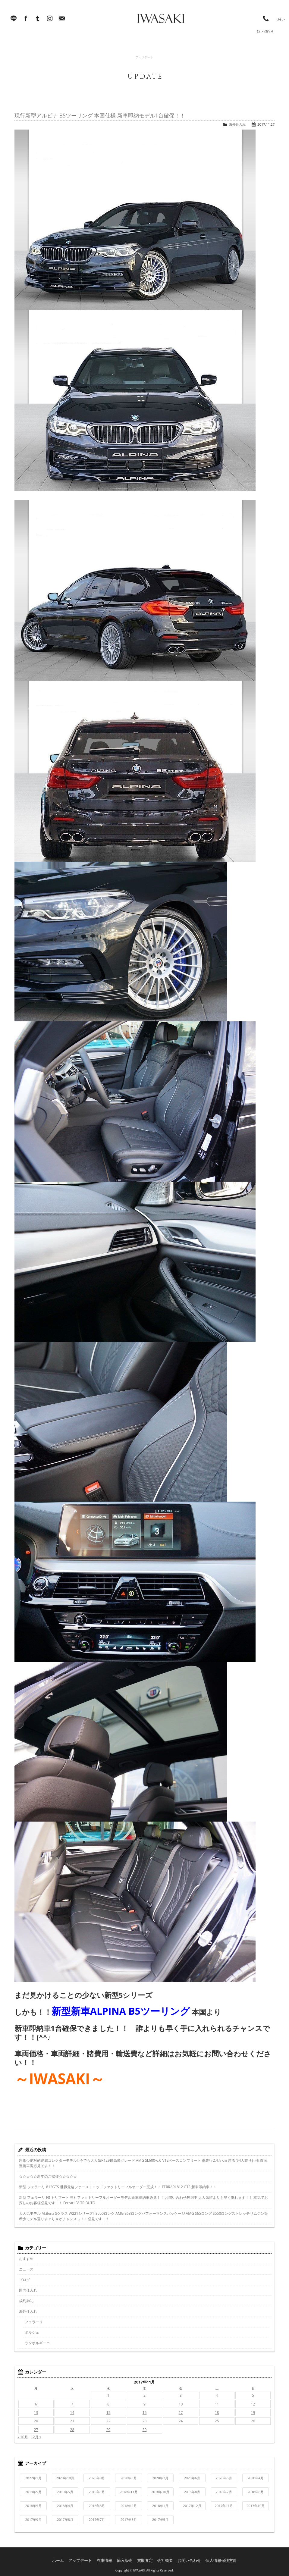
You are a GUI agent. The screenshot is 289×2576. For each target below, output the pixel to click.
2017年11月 (224, 2505)
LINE (14, 21)
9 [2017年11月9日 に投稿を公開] (144, 2404)
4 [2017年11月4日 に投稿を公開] (217, 2395)
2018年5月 (33, 2505)
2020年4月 (255, 2478)
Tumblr (38, 21)
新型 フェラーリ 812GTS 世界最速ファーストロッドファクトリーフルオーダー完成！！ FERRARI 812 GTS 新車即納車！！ (118, 2186)
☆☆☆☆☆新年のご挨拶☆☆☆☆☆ (48, 2176)
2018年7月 (224, 2492)
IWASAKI (149, 21)
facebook (26, 21)
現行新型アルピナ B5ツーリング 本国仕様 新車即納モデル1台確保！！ (99, 115)
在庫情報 (108, 2558)
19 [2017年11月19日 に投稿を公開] (253, 2412)
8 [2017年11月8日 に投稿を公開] (108, 2404)
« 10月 (22, 2437)
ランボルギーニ (37, 2343)
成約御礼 (26, 2300)
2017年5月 (160, 2519)
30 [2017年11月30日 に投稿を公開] (145, 2429)
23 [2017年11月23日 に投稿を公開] (145, 2421)
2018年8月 (192, 2492)
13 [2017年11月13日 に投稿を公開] (36, 2412)
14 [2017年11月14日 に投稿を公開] (72, 2412)
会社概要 (165, 2558)
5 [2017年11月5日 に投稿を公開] (253, 2395)
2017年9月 (33, 2519)
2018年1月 (160, 2505)
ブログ (24, 2279)
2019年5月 (65, 2492)
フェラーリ (34, 2321)
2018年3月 (97, 2505)
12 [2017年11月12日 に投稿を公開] (253, 2404)
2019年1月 (97, 2492)
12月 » (36, 2437)
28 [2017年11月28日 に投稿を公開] (72, 2429)
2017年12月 (192, 2505)
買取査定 (146, 2558)
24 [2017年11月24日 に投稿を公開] (181, 2421)
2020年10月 (65, 2478)
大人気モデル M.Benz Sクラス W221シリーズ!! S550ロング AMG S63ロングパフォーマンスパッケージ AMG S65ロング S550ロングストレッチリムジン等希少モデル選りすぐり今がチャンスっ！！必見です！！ (143, 2216)
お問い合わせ (187, 2558)
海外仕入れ (237, 124)
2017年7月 (97, 2519)
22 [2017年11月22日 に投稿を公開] (108, 2421)
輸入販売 (127, 2558)
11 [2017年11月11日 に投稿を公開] (217, 2404)
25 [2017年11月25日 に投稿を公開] (217, 2421)
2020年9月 (97, 2478)
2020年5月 (224, 2478)
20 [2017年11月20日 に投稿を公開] (36, 2421)
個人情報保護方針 (215, 2558)
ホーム (66, 2558)
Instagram (50, 21)
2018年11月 (129, 2492)
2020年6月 (192, 2478)
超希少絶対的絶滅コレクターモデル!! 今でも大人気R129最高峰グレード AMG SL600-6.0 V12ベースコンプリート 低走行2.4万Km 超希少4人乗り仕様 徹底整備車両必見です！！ (143, 2163)
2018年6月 (255, 2492)
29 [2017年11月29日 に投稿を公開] (108, 2429)
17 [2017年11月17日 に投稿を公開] (181, 2412)
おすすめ (26, 2258)
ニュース (26, 2269)
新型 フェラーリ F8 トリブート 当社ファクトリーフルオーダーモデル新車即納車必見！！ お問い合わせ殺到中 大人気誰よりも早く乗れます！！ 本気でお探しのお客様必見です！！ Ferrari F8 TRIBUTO (143, 2200)
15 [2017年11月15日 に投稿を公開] (108, 2412)
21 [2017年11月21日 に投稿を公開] (72, 2421)
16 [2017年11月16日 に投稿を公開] (145, 2412)
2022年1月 (33, 2478)
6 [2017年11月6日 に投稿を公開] (36, 2404)
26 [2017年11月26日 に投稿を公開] (253, 2421)
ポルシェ (32, 2332)
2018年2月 (129, 2505)
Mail (62, 21)
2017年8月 (65, 2519)
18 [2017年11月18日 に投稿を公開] (217, 2412)
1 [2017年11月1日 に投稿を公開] (108, 2395)
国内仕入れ (28, 2290)
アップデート (86, 2558)
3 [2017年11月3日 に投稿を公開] (181, 2395)
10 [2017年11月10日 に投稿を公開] (181, 2404)
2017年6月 (129, 2519)
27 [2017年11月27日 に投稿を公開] (36, 2429)
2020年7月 (160, 2478)
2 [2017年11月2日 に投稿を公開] (144, 2395)
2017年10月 (256, 2505)
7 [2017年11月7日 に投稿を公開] (72, 2404)
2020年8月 (129, 2478)
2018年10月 (160, 2492)
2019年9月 (33, 2492)
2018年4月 (65, 2505)
